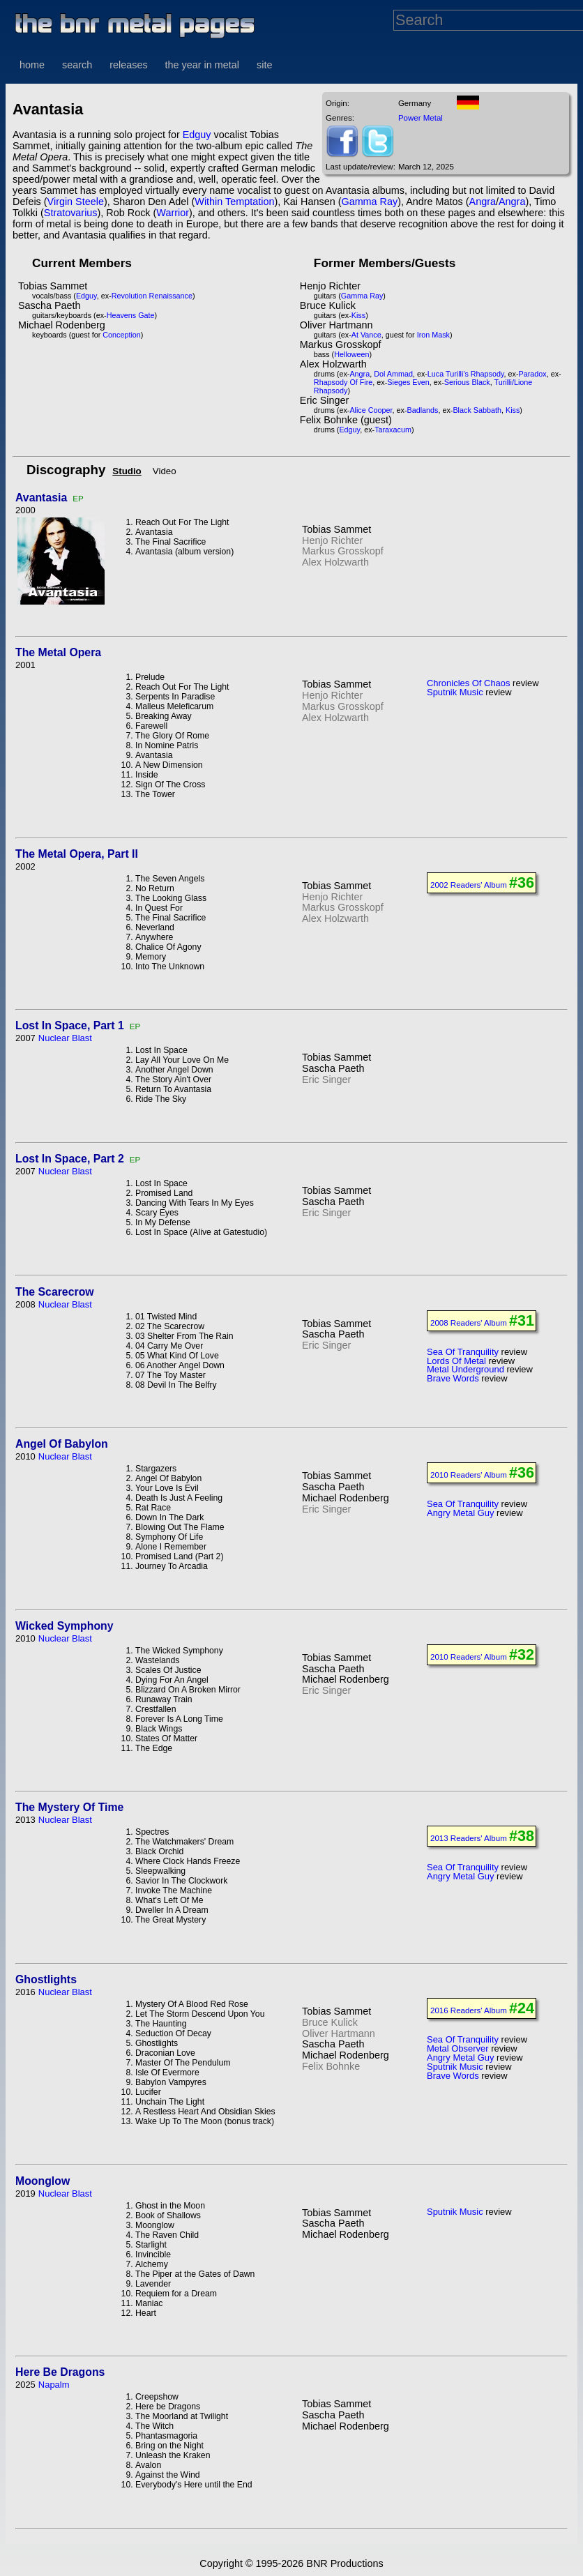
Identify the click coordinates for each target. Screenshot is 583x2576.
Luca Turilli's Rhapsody (465, 374)
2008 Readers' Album (468, 1323)
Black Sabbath (477, 410)
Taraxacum (392, 429)
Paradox (533, 374)
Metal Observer (458, 2048)
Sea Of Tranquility (463, 1352)
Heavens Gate (131, 315)
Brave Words (453, 1378)
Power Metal (420, 118)
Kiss (358, 315)
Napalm (54, 2384)
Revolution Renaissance (152, 295)
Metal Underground (465, 1369)
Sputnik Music (455, 692)
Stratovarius (71, 212)
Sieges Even (408, 382)
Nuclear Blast (65, 1038)
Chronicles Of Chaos (468, 683)
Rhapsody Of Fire (343, 382)
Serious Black (467, 382)
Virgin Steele (75, 201)
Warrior (172, 212)
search (77, 64)
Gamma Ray (369, 201)
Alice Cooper (370, 410)
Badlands (422, 410)
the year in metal (202, 64)
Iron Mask (433, 335)
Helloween (351, 354)
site (264, 64)
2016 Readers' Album (468, 2010)
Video (164, 471)
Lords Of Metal (456, 1361)
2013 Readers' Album (468, 1838)
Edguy (197, 134)
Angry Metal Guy (460, 1513)
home (32, 64)
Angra (482, 201)
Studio (126, 471)
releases (128, 64)
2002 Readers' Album (468, 885)
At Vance (366, 335)
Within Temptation (234, 201)
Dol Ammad (393, 374)
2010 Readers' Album (468, 1475)
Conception (122, 335)
